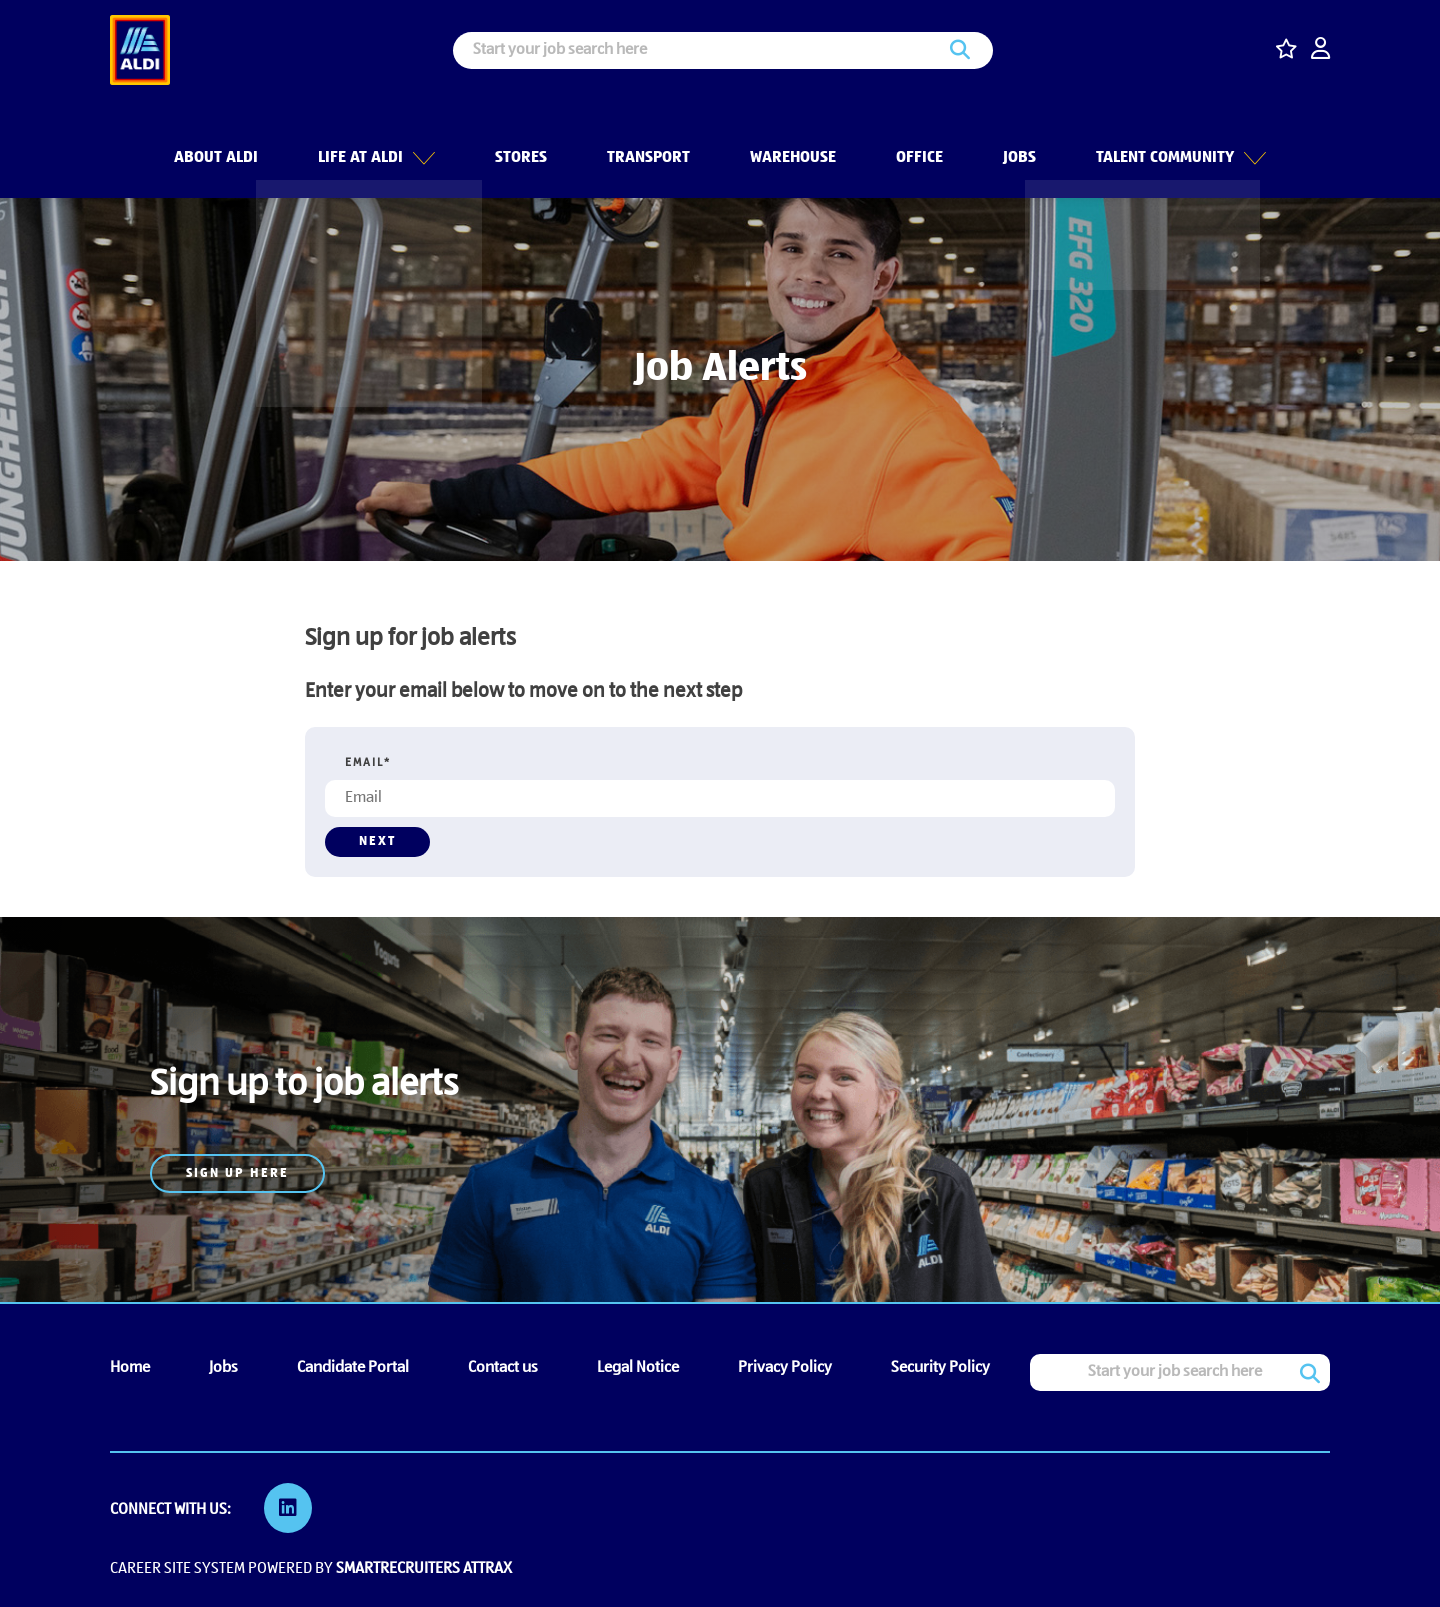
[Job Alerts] (304, 1040)
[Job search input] (723, 50)
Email (368, 763)
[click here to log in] (1320, 50)
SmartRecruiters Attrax (424, 1565)
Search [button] (960, 50)
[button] (422, 139)
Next (377, 841)
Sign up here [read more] (237, 1173)
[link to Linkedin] (290, 1508)
